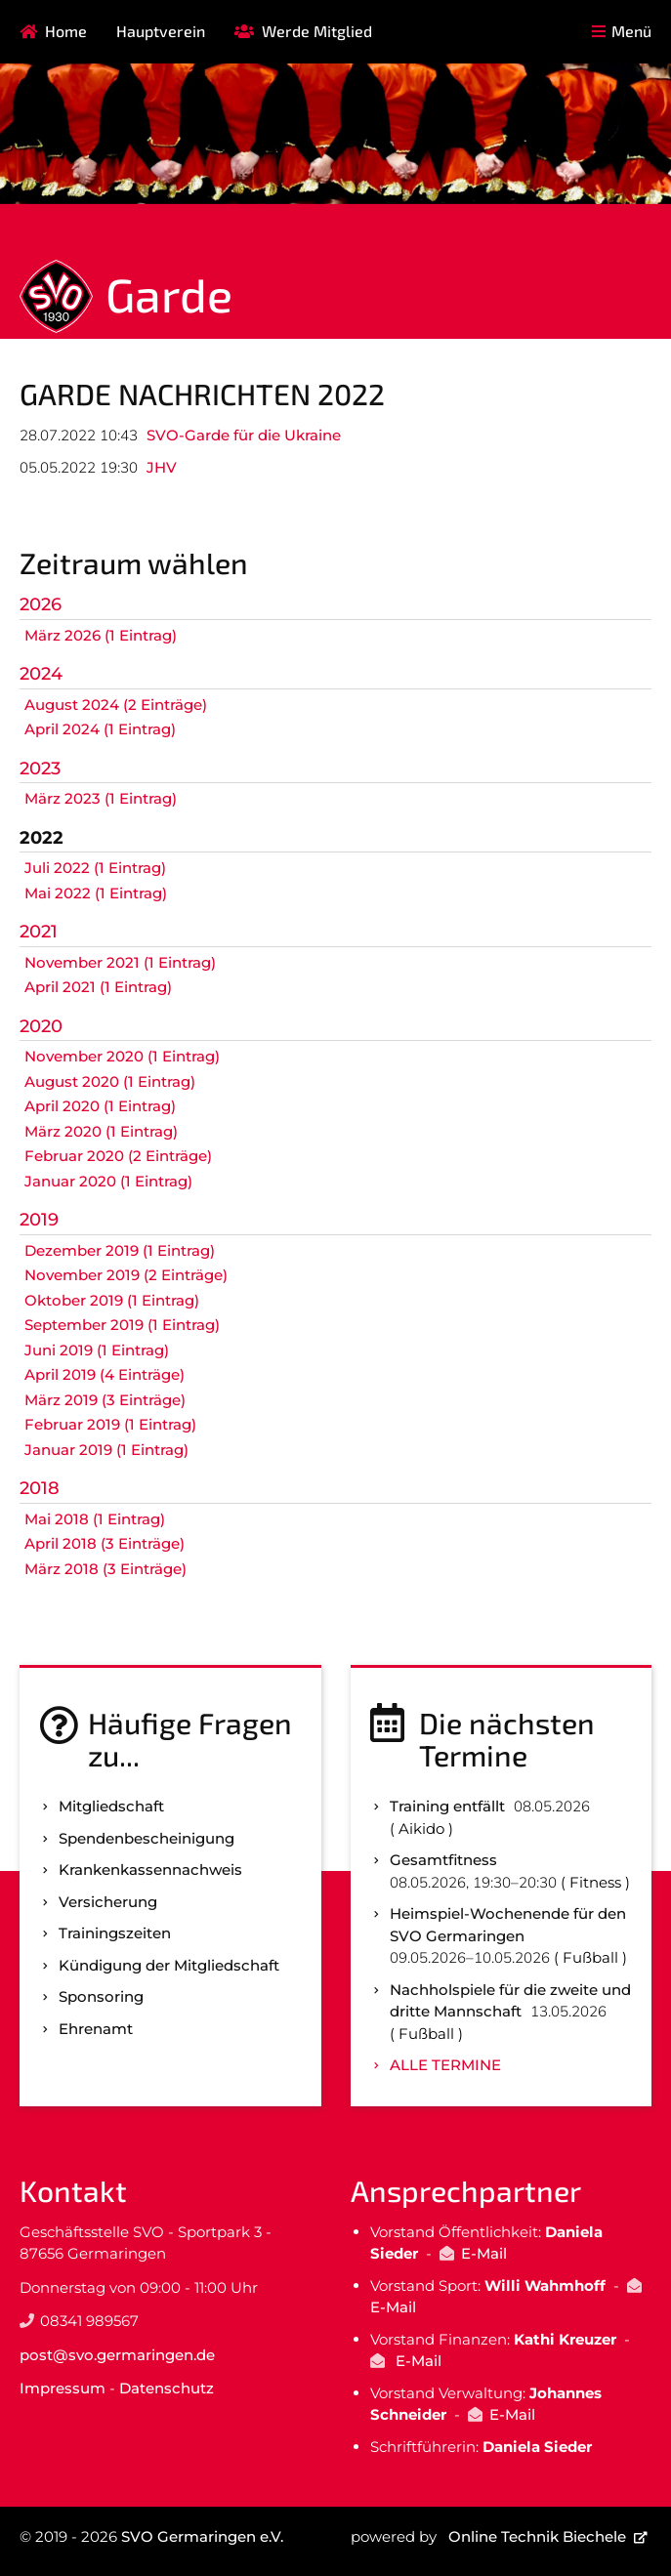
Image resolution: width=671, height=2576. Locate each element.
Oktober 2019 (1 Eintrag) (111, 1300)
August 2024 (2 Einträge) (115, 704)
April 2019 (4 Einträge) (104, 1374)
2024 (41, 674)
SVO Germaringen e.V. (202, 2536)
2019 (39, 1219)
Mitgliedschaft (111, 1806)
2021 (39, 931)
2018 (40, 1488)
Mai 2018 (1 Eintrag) (94, 1519)
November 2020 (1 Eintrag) (122, 1056)
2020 (41, 1026)
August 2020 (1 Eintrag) (109, 1081)
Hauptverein (160, 30)
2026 (41, 604)
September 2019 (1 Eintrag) (122, 1324)
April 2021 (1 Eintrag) (98, 986)
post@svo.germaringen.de (117, 2355)
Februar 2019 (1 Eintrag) (110, 1424)
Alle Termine (445, 2065)
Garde (168, 294)
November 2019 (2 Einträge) (126, 1275)
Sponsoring (101, 1996)
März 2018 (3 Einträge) (105, 1568)
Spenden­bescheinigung (146, 1838)
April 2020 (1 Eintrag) (100, 1106)
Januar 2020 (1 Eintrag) (108, 1181)
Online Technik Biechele (537, 2536)
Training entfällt (447, 1806)
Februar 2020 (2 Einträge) (118, 1155)
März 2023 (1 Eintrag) (100, 798)
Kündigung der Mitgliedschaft (169, 1965)
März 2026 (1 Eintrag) (100, 635)
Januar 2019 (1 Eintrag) (106, 1449)
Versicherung (108, 1901)
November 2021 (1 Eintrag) (120, 962)
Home (66, 30)
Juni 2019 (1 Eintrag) (96, 1350)
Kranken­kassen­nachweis (150, 1869)
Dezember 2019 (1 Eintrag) (119, 1250)
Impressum (62, 2388)
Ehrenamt (96, 2028)
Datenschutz (166, 2388)
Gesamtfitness (443, 1859)
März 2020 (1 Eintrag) (101, 1131)
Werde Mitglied (317, 30)
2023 (40, 768)
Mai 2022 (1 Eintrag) (95, 893)
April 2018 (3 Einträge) (104, 1543)
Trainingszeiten (115, 1933)
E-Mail (484, 2253)
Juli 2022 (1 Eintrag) (95, 867)
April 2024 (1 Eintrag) (100, 729)
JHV (162, 467)
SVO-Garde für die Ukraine (244, 435)
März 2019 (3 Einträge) (105, 1400)
